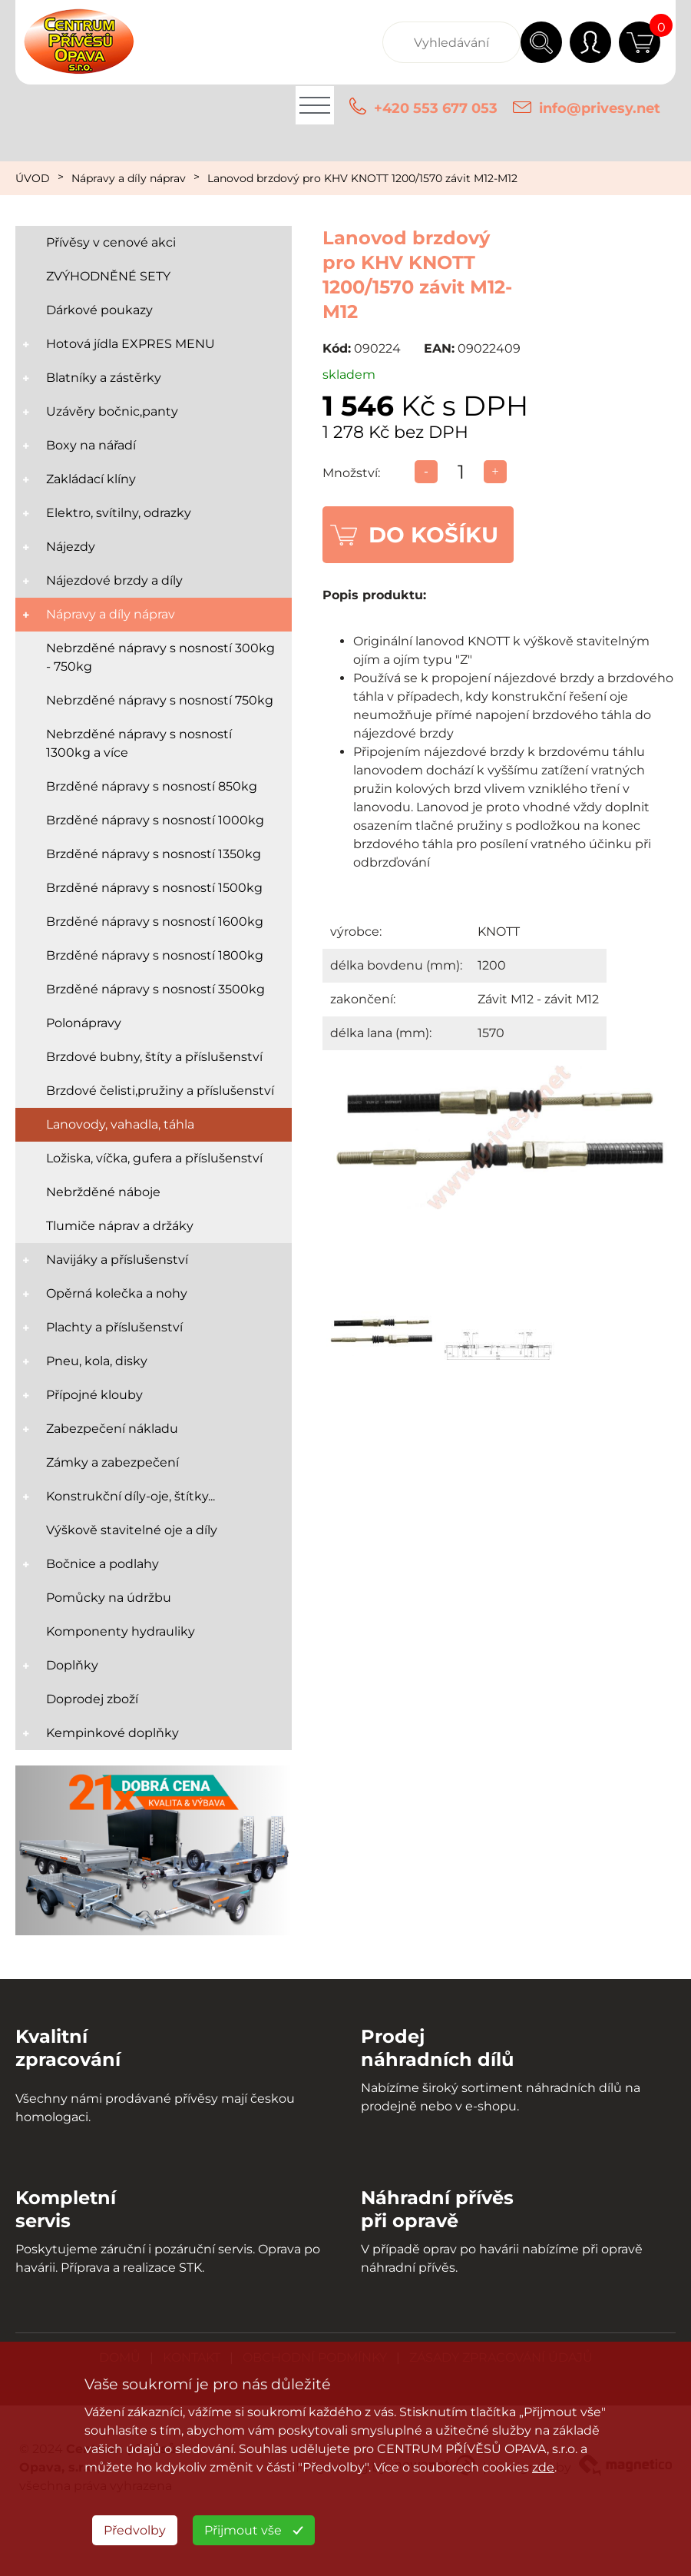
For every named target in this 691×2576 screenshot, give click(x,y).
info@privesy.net (599, 108)
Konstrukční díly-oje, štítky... (130, 1496)
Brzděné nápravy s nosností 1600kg (154, 921)
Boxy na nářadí (91, 445)
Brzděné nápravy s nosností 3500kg (155, 989)
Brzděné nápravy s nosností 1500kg (154, 887)
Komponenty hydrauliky (120, 1631)
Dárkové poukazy (99, 310)
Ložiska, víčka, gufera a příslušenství (154, 1158)
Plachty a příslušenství (114, 1327)
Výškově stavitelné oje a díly (131, 1530)
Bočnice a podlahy (102, 1564)
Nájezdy (70, 546)
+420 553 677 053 (436, 108)
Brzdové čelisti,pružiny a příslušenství (160, 1090)
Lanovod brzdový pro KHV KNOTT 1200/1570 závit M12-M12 (362, 178)
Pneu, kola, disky (96, 1361)
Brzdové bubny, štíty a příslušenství (154, 1056)
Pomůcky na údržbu (108, 1597)
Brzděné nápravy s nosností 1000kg (155, 820)
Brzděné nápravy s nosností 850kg (151, 786)
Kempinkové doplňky (112, 1733)
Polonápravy (83, 1023)
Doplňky (72, 1665)
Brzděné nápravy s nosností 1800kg (154, 955)
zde (543, 2467)
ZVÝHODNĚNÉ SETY (108, 276)
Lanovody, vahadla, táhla (120, 1124)
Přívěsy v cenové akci (111, 242)
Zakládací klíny (91, 479)
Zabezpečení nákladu (112, 1428)
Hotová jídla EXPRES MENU (130, 344)
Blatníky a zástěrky (103, 377)
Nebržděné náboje (103, 1192)
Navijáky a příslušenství (117, 1259)
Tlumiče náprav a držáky (119, 1225)
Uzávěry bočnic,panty (112, 411)
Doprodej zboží (92, 1699)
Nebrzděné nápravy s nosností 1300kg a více (139, 743)
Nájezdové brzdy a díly (114, 580)
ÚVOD (32, 178)
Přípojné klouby (94, 1394)
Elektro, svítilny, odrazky (118, 513)
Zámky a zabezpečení (112, 1462)
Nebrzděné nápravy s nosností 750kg (159, 700)
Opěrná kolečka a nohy (116, 1293)
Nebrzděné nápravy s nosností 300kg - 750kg (160, 657)
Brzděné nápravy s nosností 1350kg (153, 854)
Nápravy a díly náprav (128, 178)
